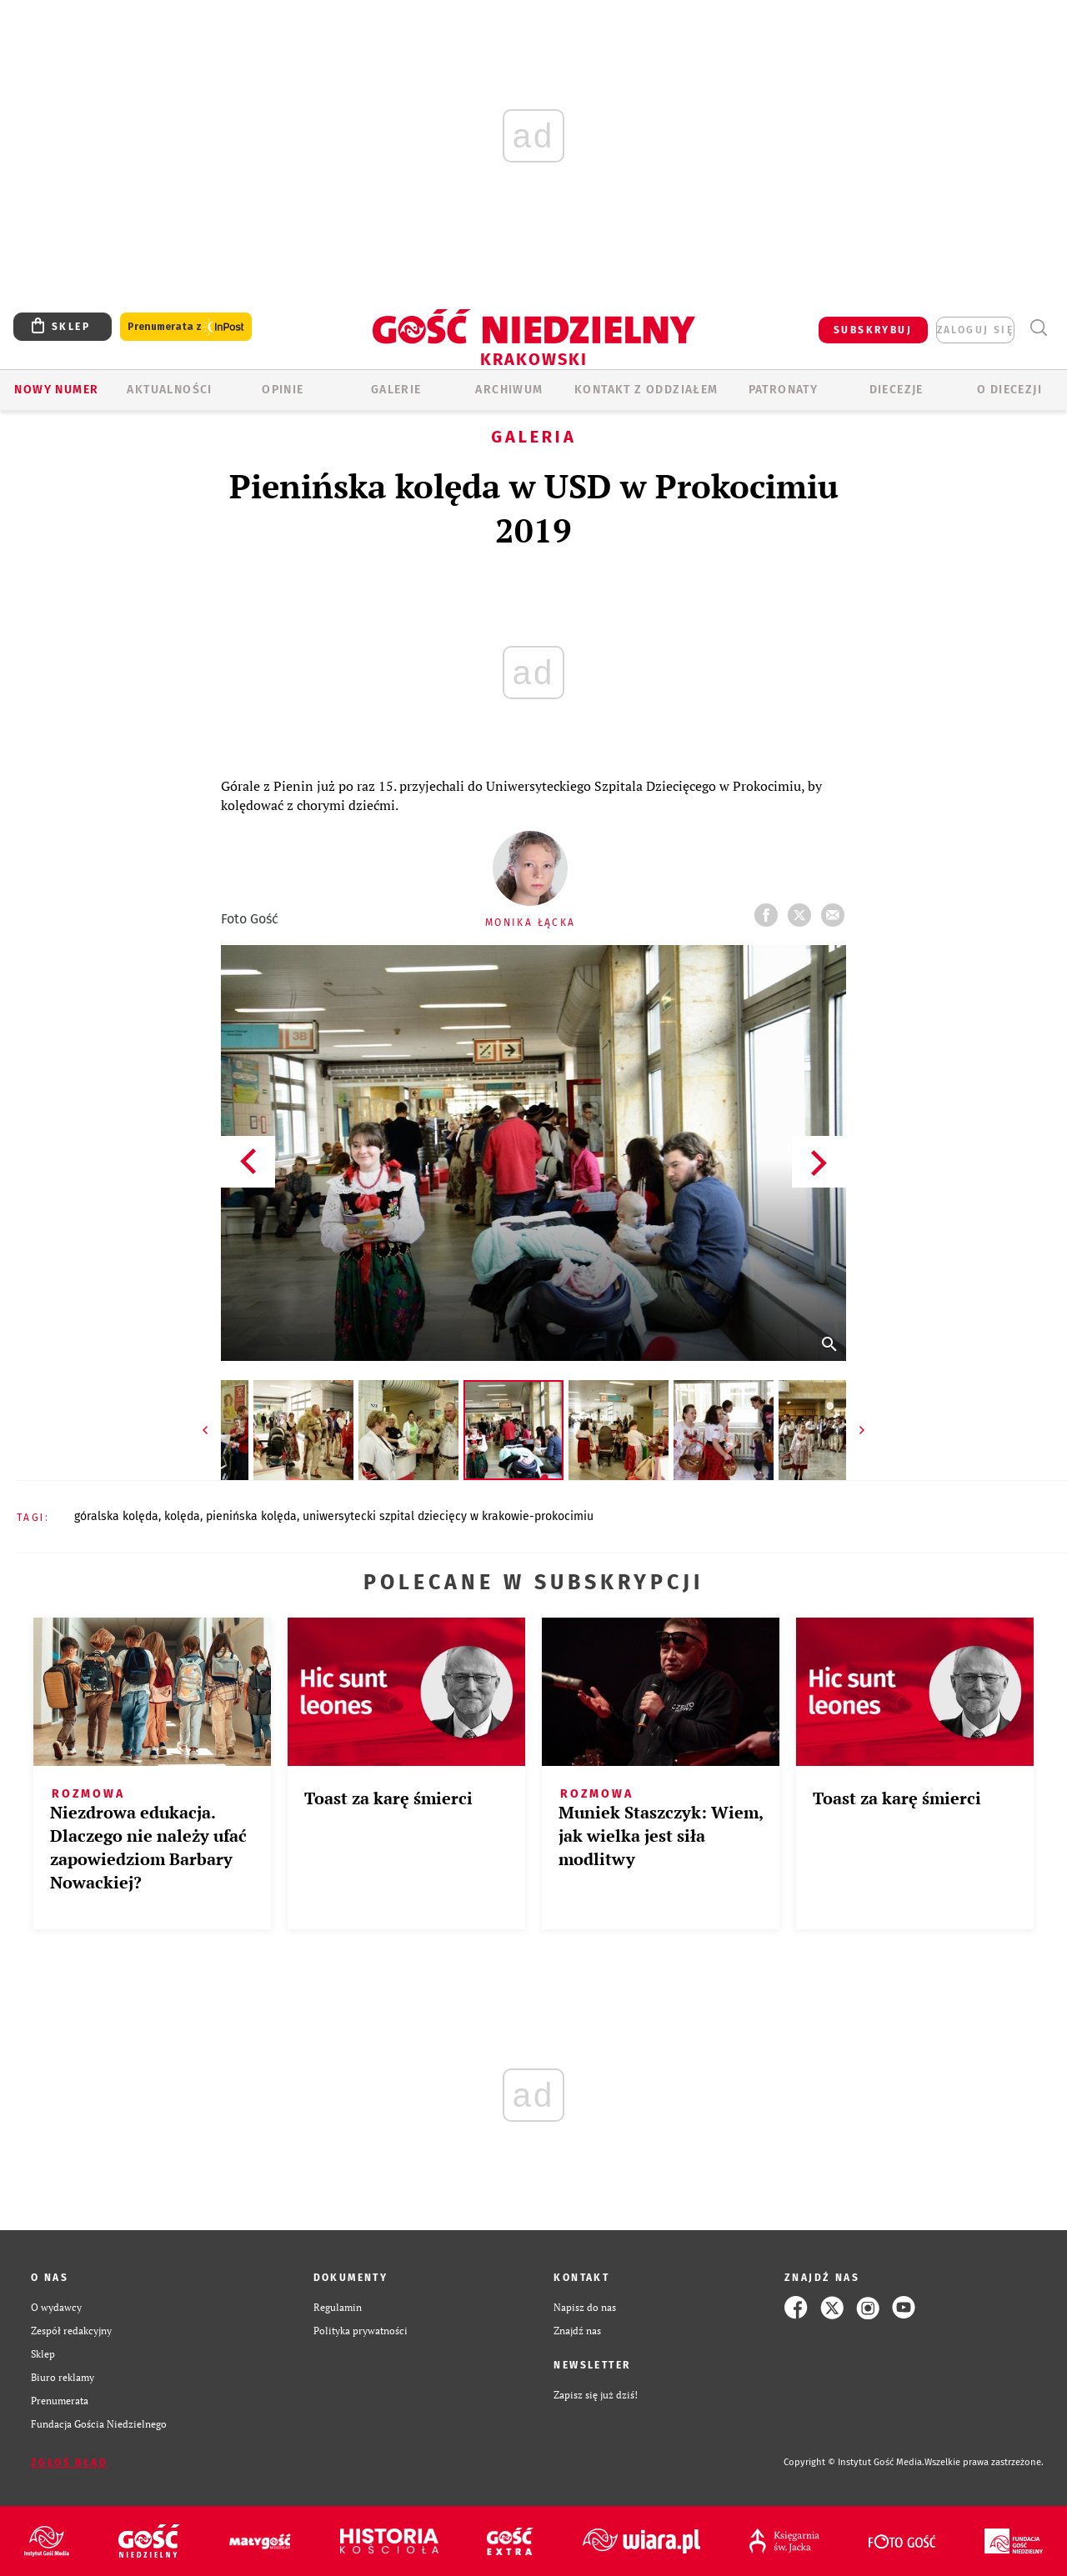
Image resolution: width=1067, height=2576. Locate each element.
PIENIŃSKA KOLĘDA (251, 1516)
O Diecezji (1009, 390)
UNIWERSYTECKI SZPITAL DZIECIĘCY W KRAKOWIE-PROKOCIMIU (448, 1516)
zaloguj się (975, 330)
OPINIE (282, 390)
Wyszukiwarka (1038, 328)
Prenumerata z (186, 327)
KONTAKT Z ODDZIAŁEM (646, 390)
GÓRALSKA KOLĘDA (116, 1516)
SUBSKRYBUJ (873, 330)
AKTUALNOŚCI (169, 390)
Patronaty (784, 390)
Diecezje (896, 390)
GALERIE (396, 390)
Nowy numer (56, 390)
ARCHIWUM (509, 390)
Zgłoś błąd (69, 2462)
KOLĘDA (182, 1516)
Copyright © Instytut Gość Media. (854, 2462)
